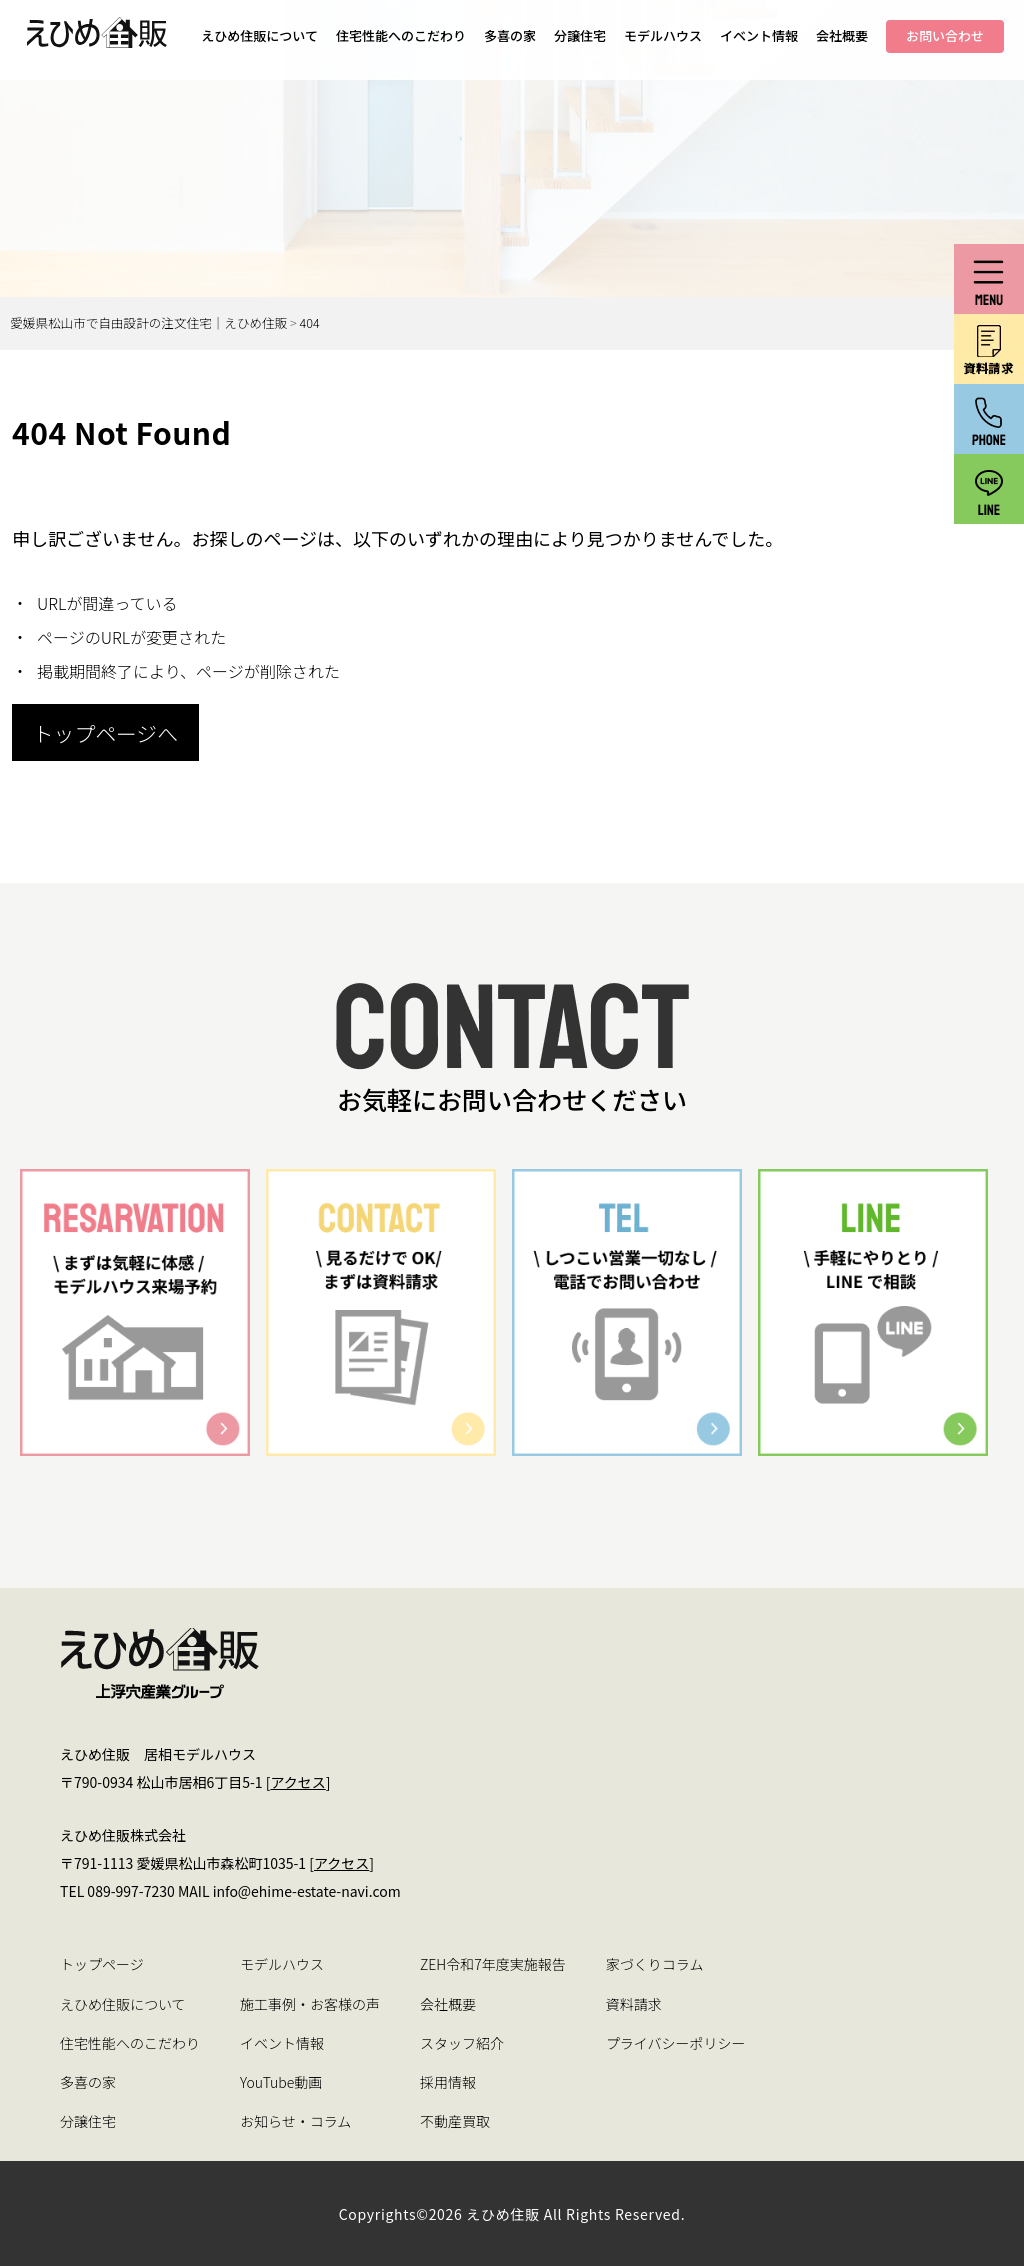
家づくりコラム (655, 1964)
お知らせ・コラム (295, 2121)
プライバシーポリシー (676, 2043)
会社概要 (842, 35)
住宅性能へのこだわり (401, 35)
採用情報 (448, 2082)
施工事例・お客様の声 (310, 2004)
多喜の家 (510, 35)
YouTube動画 (281, 2082)
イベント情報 (759, 35)
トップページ (102, 1964)
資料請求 (634, 2004)
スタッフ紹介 (462, 2043)
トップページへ (105, 733)
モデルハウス (663, 35)
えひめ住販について (259, 35)
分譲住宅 (580, 35)
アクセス (297, 1782)
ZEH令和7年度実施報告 (493, 1964)
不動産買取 (455, 2121)
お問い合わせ (945, 35)
